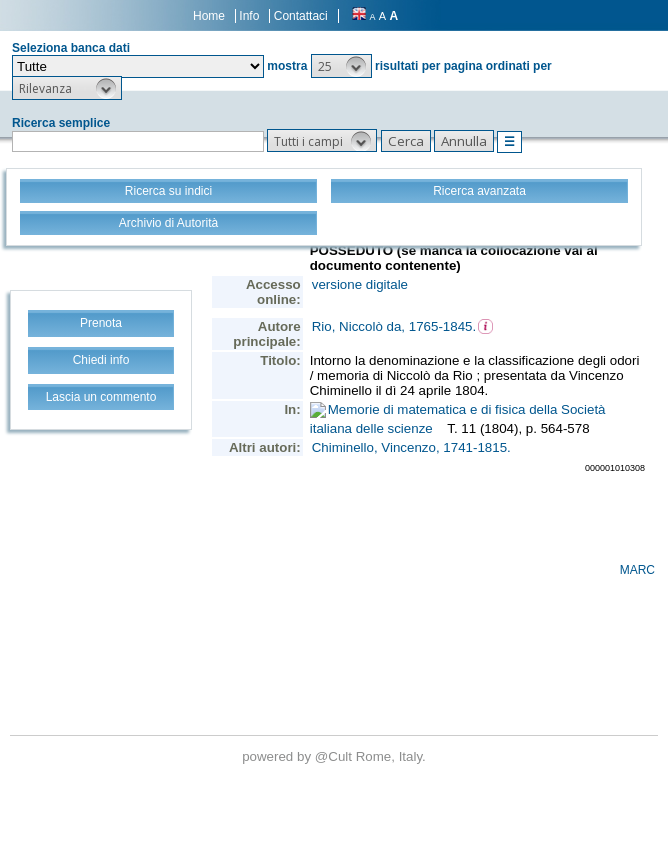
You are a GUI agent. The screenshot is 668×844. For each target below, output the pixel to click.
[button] (341, 66)
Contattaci (301, 16)
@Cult (335, 756)
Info (249, 16)
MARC (637, 570)
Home (209, 16)
